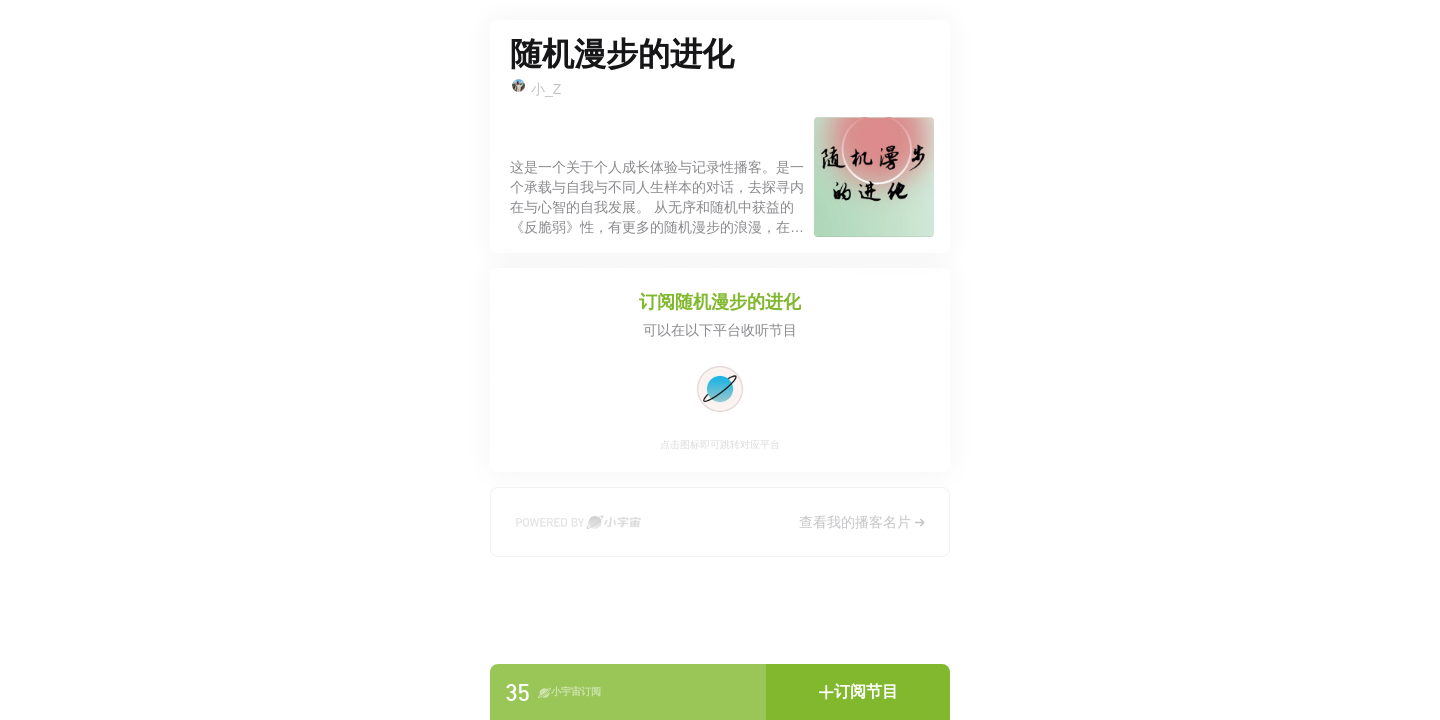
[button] (858, 692)
